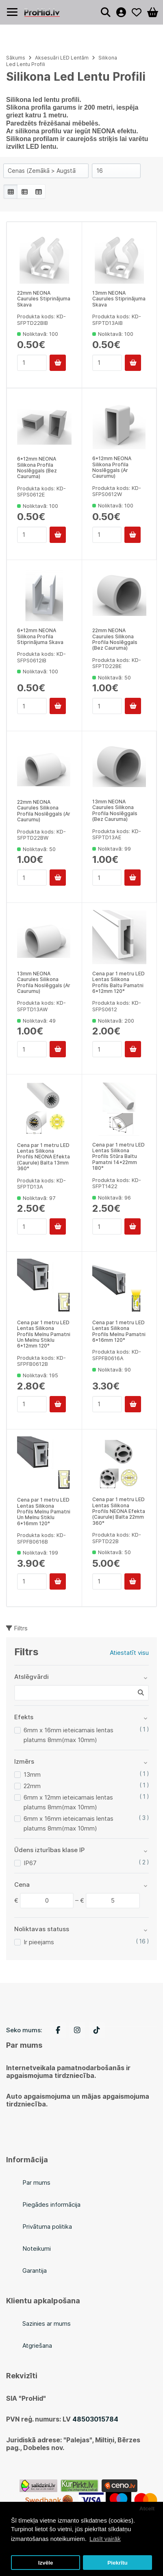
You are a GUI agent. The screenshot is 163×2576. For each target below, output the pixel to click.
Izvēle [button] (45, 2563)
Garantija (34, 2270)
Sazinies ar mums (46, 2323)
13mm (32, 1774)
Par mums (36, 2182)
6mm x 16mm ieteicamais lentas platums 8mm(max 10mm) (68, 1735)
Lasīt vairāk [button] (105, 2538)
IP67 (30, 1863)
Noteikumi (36, 2248)
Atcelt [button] (147, 2508)
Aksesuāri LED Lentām (62, 58)
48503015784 (95, 2419)
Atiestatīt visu (129, 1652)
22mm (32, 1786)
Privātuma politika (47, 2226)
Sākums (15, 58)
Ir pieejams (39, 1942)
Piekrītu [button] (117, 2563)
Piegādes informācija (51, 2204)
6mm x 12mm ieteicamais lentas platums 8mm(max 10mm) (68, 1802)
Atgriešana (37, 2345)
